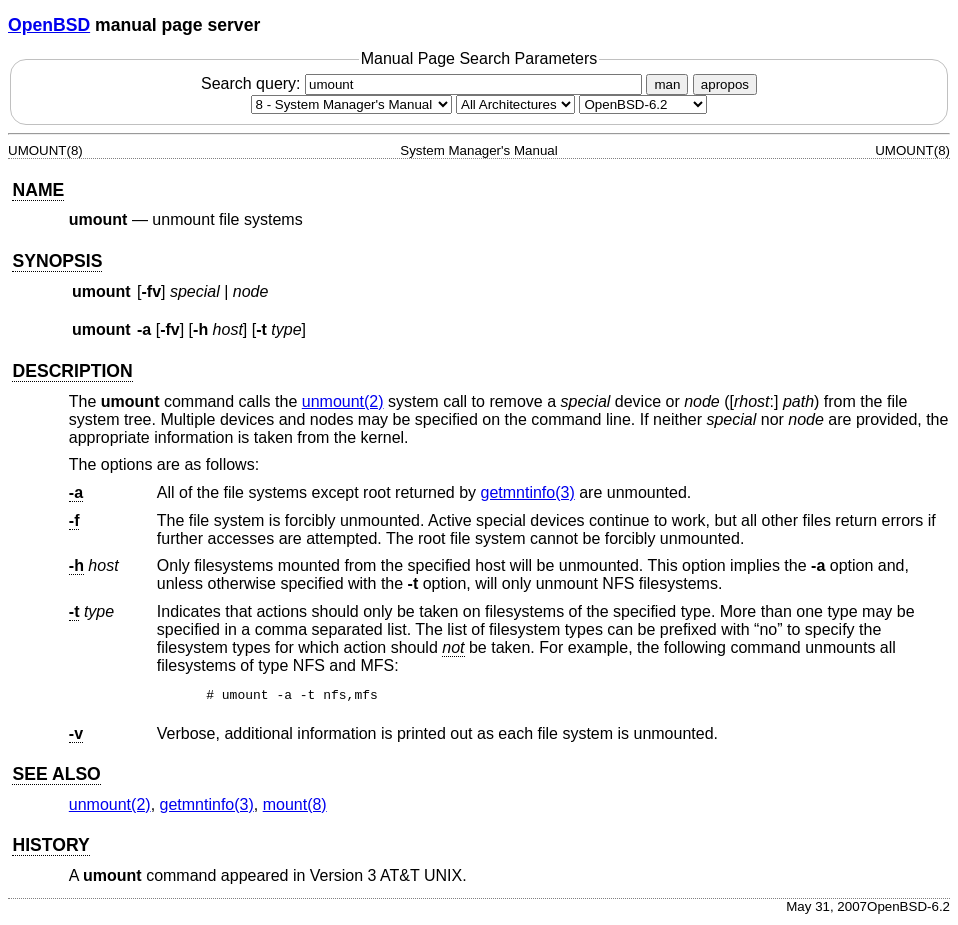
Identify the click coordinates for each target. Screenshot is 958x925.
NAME (38, 190)
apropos (725, 84)
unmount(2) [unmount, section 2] (343, 401)
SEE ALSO (56, 777)
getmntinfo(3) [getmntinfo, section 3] (528, 492)
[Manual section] (351, 104)
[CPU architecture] (515, 104)
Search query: (424, 83)
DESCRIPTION (72, 371)
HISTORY (50, 848)
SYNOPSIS (57, 261)
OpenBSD (49, 25)
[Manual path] (643, 104)
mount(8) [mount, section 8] (295, 807)
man (667, 84)
